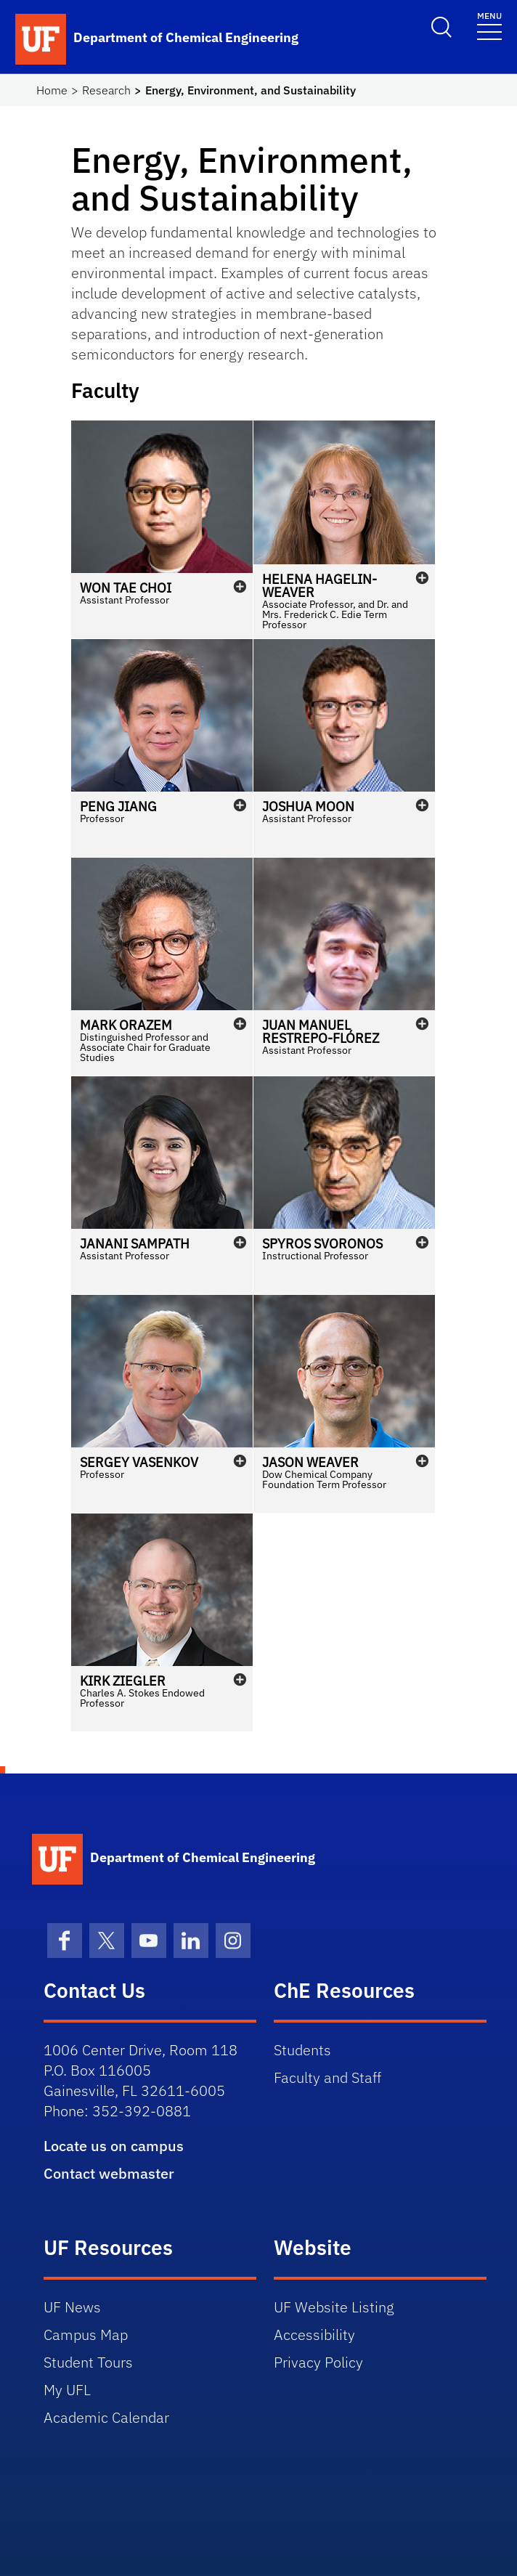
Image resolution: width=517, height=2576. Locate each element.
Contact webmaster (109, 2173)
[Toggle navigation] (489, 25)
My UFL (67, 2390)
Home (52, 90)
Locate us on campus (114, 2146)
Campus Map (86, 2334)
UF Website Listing (334, 2307)
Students (302, 2050)
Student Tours (88, 2362)
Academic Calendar (106, 2417)
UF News (72, 2307)
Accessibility (314, 2334)
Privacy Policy (318, 2362)
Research (106, 90)
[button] (162, 529)
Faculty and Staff (327, 2077)
